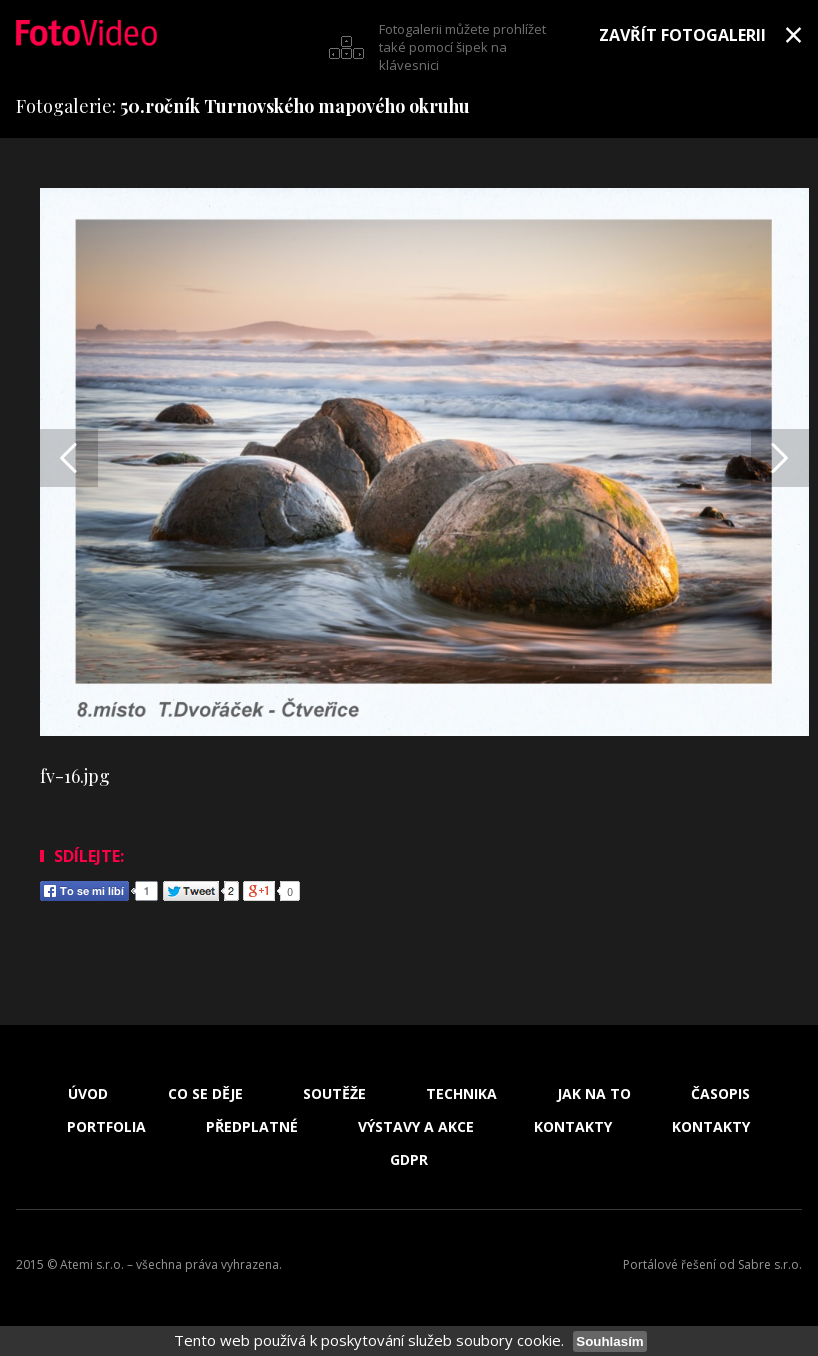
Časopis (720, 1094)
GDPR (409, 1160)
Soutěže (334, 1094)
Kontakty (573, 1127)
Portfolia (106, 1127)
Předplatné (252, 1127)
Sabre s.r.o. (770, 1264)
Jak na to (594, 1094)
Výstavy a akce (416, 1127)
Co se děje (205, 1094)
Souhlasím (609, 1341)
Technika (461, 1094)
